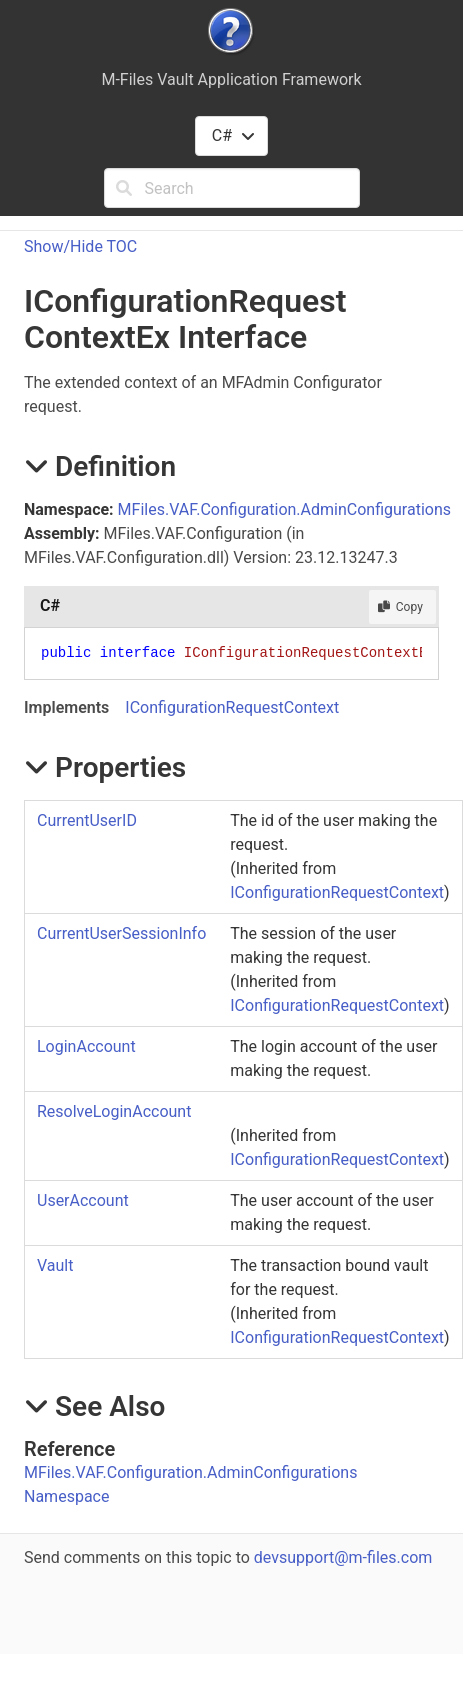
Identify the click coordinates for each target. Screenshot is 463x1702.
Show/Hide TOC (80, 246)
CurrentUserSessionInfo (121, 933)
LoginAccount (86, 1046)
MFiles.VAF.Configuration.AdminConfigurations (284, 509)
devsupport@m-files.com (343, 1557)
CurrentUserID (87, 820)
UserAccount (83, 1200)
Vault (55, 1265)
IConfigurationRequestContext (232, 707)
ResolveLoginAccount (114, 1111)
